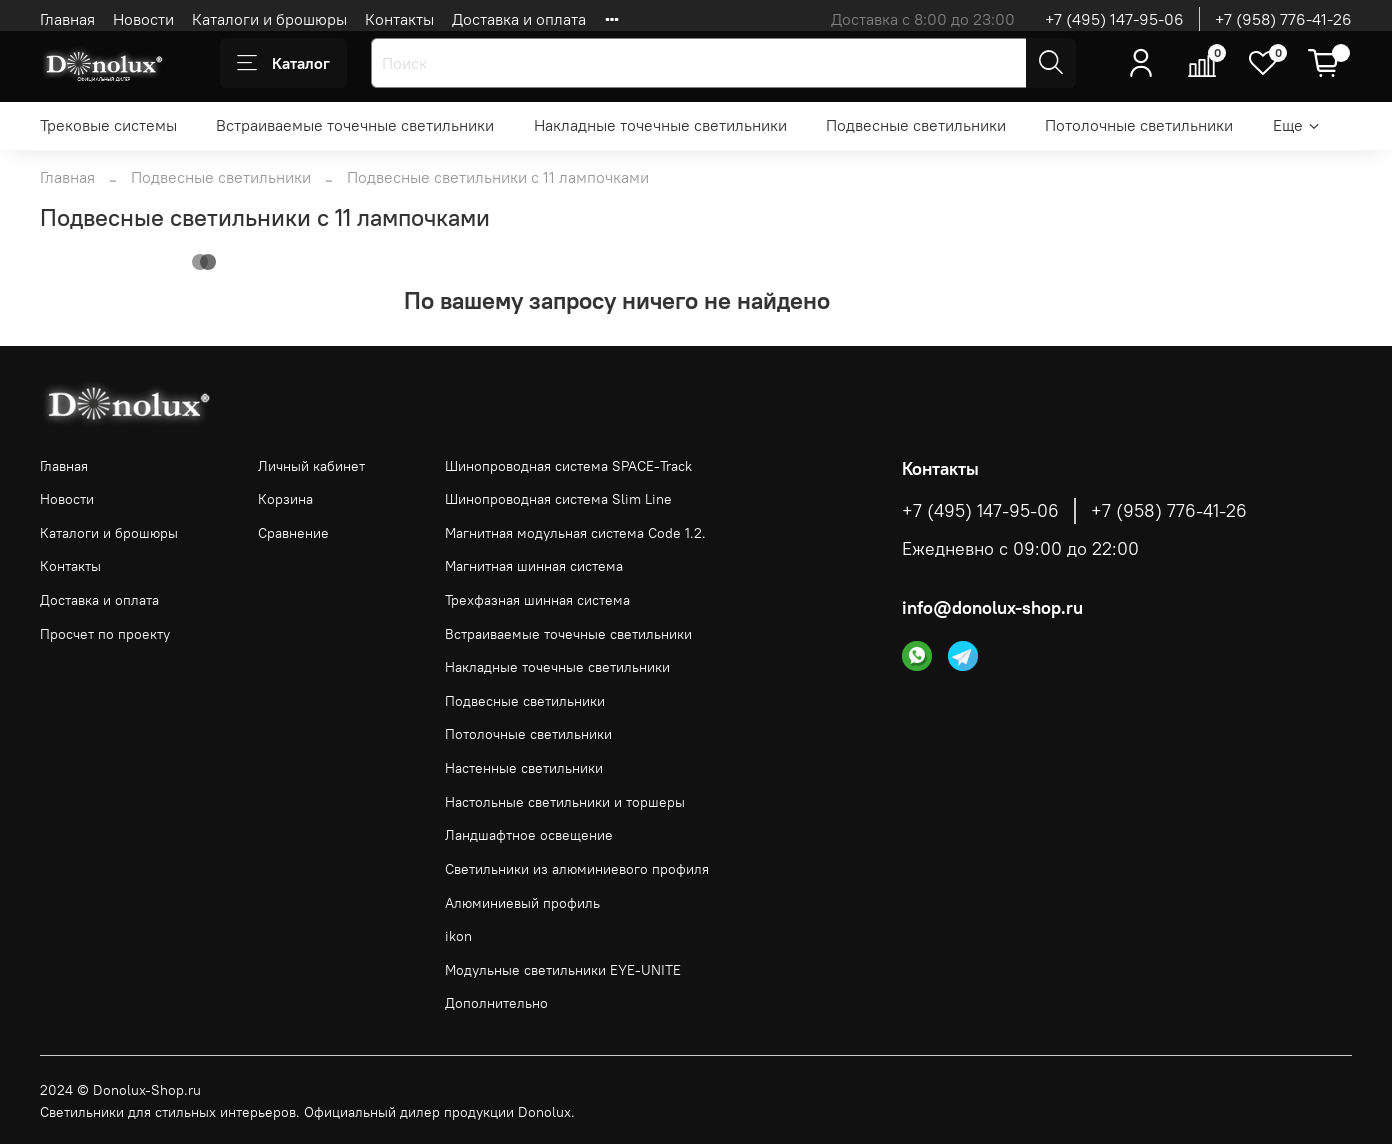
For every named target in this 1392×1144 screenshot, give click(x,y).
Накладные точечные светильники (660, 125)
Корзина (285, 499)
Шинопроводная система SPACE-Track (568, 466)
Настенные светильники (524, 768)
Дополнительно (496, 1003)
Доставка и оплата (519, 19)
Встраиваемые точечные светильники (355, 125)
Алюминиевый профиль (522, 903)
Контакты (399, 19)
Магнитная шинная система (534, 566)
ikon (458, 936)
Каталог (283, 63)
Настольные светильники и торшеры (565, 802)
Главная (67, 19)
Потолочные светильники (1139, 125)
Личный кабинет (311, 466)
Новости (143, 19)
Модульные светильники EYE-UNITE (563, 970)
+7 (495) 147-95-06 (1114, 19)
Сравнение (293, 533)
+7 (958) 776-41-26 (1283, 19)
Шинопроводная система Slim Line (558, 499)
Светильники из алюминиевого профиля (577, 869)
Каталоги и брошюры (269, 19)
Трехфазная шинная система (537, 600)
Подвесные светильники (916, 125)
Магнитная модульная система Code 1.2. (575, 533)
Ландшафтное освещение (529, 835)
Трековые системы (108, 125)
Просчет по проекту (105, 634)
